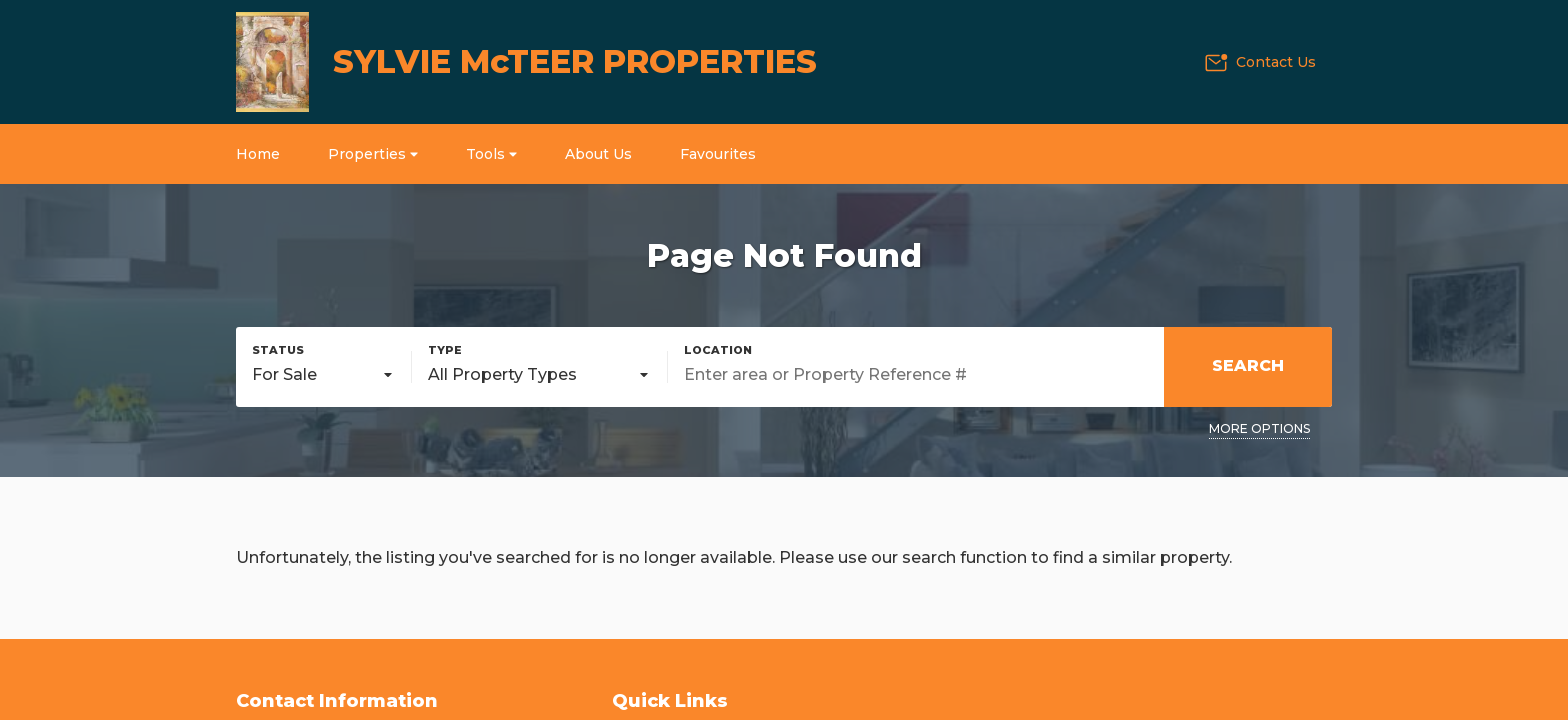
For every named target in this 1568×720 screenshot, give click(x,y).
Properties (373, 154)
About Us (598, 154)
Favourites (718, 154)
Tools (491, 154)
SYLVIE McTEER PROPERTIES (575, 61)
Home (258, 154)
